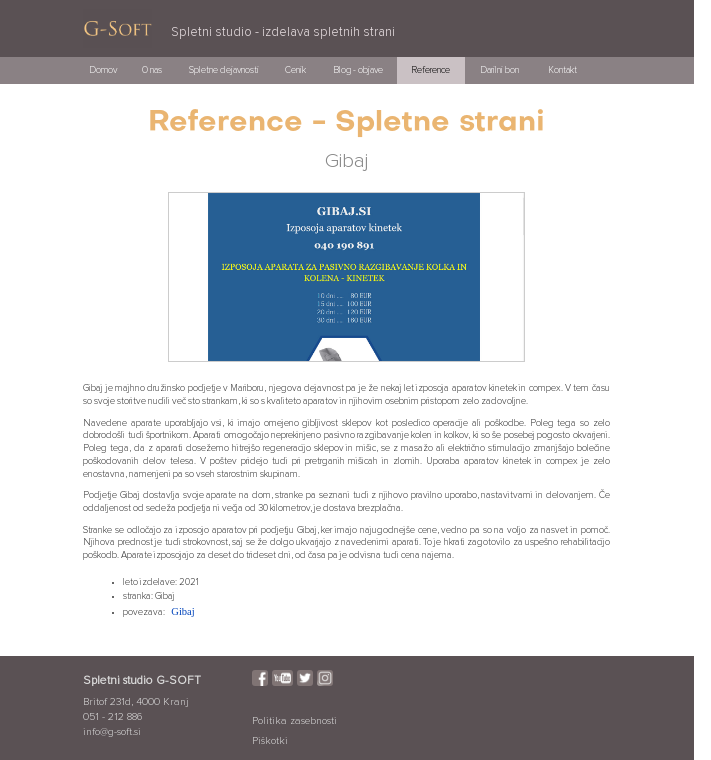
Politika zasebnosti (294, 721)
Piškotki (270, 741)
